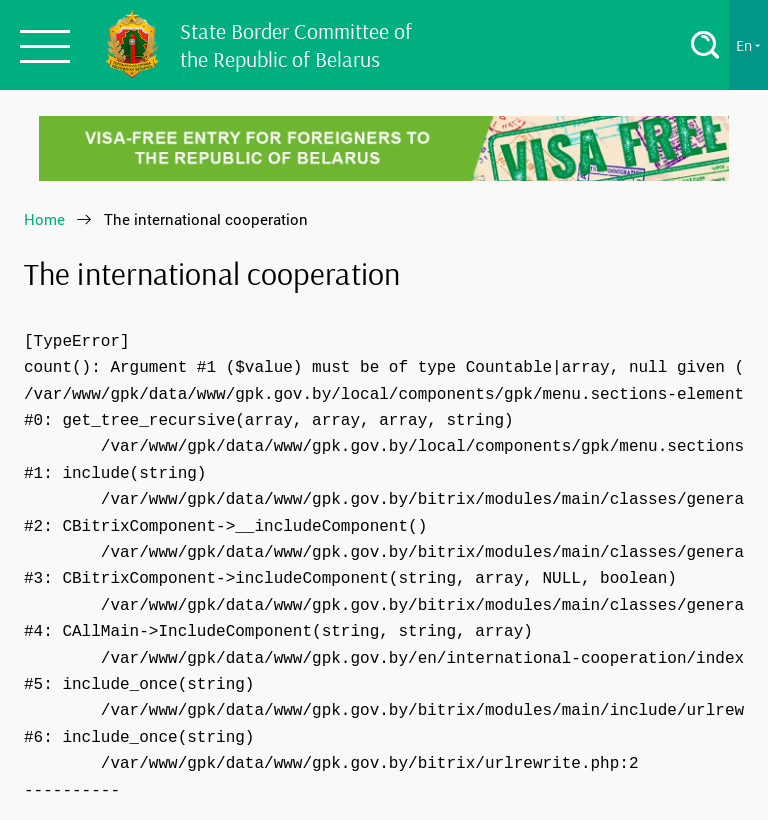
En (748, 45)
